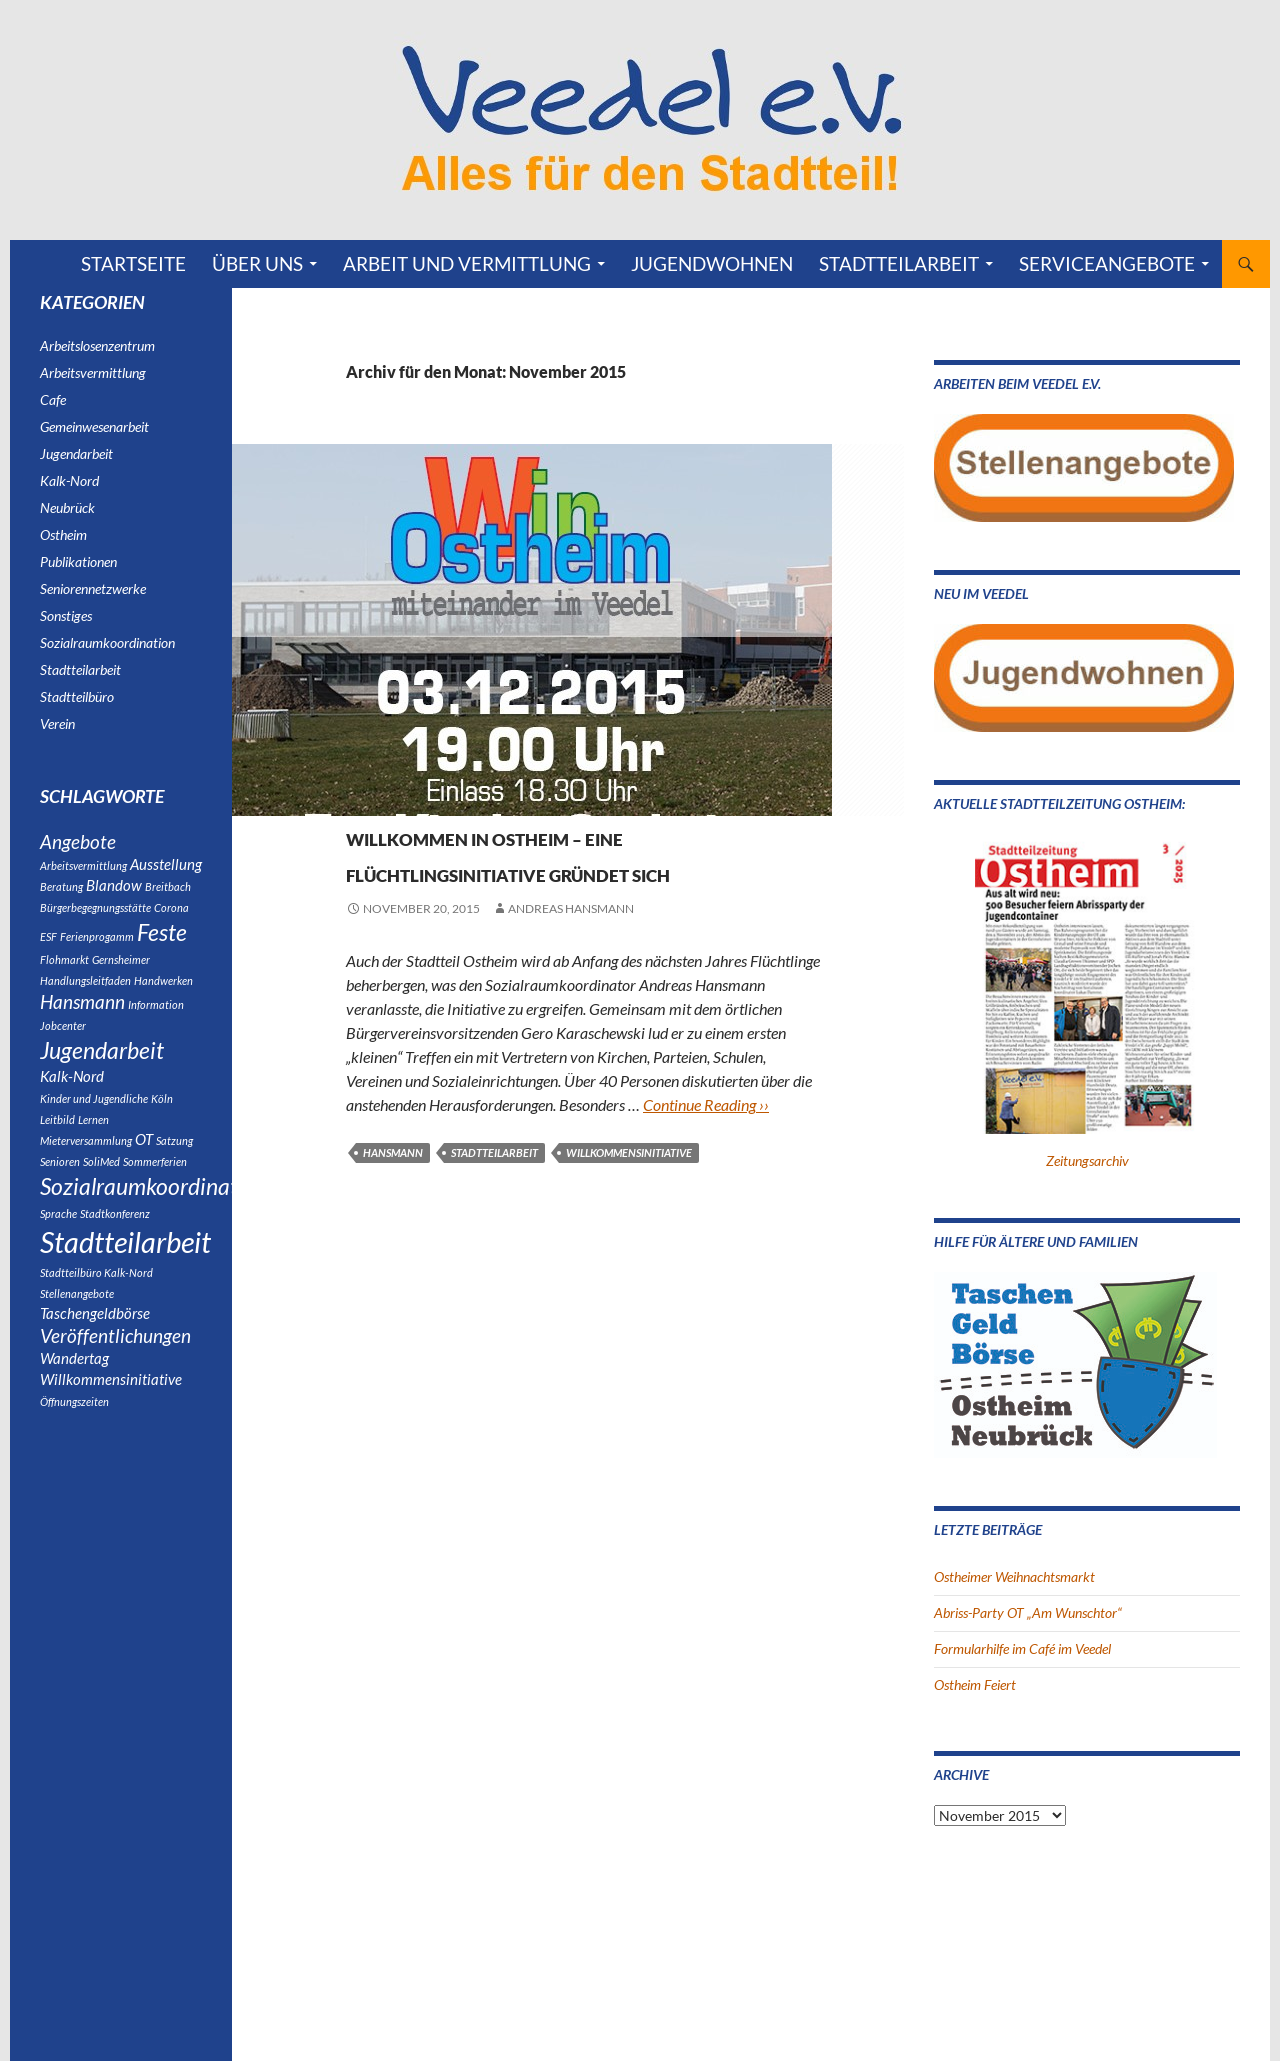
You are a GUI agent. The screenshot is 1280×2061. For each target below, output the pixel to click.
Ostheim (373, 799)
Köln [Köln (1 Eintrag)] (162, 1121)
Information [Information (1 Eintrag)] (156, 1019)
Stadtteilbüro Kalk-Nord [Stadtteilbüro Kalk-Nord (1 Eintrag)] (96, 1307)
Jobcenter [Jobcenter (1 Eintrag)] (63, 1042)
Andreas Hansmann (571, 944)
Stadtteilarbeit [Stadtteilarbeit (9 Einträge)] (125, 1273)
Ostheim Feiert (975, 1684)
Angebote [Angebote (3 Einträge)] (78, 844)
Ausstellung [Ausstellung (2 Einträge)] (166, 869)
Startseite (133, 263)
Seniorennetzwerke (93, 588)
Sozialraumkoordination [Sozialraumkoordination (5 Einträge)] (154, 1213)
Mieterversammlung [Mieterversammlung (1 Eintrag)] (86, 1164)
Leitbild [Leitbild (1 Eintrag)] (57, 1142)
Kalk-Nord (69, 480)
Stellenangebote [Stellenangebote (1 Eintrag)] (77, 1328)
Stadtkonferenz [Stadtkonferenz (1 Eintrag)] (115, 1242)
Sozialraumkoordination (494, 799)
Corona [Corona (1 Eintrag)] (171, 915)
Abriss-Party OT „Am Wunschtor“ (1028, 1612)
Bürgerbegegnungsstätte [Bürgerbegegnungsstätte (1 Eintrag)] (95, 915)
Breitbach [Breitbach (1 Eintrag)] (168, 893)
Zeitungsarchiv (1087, 1160)
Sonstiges (66, 615)
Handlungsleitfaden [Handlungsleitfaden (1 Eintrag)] (85, 993)
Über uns (257, 263)
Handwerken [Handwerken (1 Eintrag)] (163, 993)
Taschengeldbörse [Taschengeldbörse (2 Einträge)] (95, 1349)
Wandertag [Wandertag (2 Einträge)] (74, 1401)
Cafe (53, 399)
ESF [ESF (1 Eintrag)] (48, 946)
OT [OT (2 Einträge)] (144, 1163)
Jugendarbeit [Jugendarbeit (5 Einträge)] (102, 1069)
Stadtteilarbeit (899, 263)
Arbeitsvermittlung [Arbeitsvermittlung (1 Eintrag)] (83, 870)
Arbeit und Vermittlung (467, 263)
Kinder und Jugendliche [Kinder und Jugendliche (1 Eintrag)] (94, 1121)
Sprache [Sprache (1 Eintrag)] (58, 1242)
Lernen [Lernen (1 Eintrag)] (93, 1142)
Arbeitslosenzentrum (97, 345)
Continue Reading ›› (706, 1140)
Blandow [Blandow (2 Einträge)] (114, 892)
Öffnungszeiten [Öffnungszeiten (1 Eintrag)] (74, 1447)
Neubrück (67, 507)
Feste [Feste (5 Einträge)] (162, 942)
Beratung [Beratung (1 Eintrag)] (61, 893)
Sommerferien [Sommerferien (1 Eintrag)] (155, 1186)
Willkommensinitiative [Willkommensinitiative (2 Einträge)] (111, 1424)
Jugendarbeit (76, 453)
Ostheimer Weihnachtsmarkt (1014, 1576)
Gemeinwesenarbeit (94, 426)
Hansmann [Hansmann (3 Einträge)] (82, 1017)
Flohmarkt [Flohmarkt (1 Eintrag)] (64, 972)
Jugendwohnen (712, 263)
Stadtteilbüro (77, 696)
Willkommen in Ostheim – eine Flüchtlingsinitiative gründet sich (578, 869)
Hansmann (393, 1188)
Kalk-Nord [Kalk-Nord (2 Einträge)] (72, 1098)
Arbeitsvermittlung (93, 372)
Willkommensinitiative (629, 1188)
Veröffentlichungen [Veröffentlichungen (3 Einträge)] (115, 1376)
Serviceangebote (1107, 263)
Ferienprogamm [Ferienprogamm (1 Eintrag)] (97, 946)
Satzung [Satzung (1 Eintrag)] (174, 1164)
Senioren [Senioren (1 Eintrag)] (60, 1186)
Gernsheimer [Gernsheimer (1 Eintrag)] (121, 972)
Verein (610, 799)
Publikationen (78, 561)
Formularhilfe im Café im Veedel (1022, 1648)
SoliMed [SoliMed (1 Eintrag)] (101, 1186)
